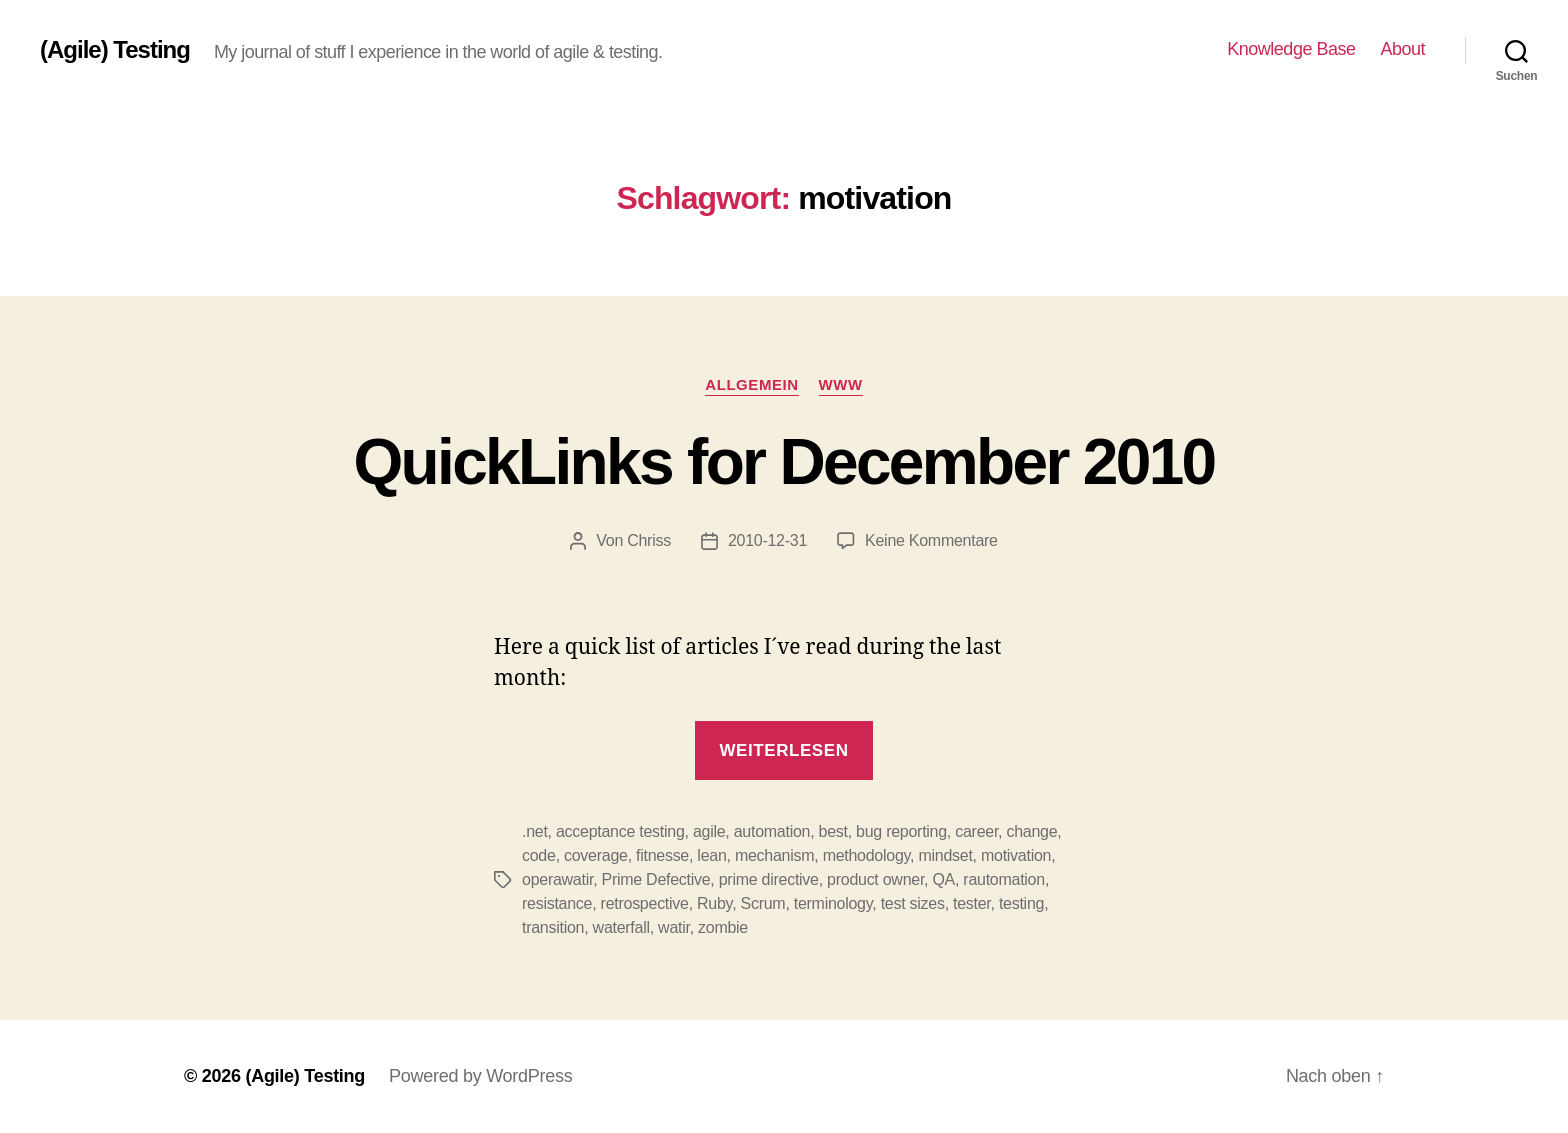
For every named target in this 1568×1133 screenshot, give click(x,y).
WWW (841, 384)
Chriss (649, 540)
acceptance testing (620, 831)
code (539, 855)
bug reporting (901, 831)
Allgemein (751, 384)
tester (972, 903)
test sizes (913, 903)
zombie (723, 927)
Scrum (763, 903)
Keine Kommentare (931, 540)
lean (711, 855)
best (833, 831)
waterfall (621, 927)
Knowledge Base (1291, 49)
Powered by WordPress (480, 1076)
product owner (875, 879)
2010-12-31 (767, 540)
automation (772, 831)
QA (943, 879)
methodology (866, 855)
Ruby (714, 903)
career (976, 831)
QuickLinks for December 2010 (783, 462)
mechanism (774, 855)
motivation (1016, 855)
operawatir (557, 879)
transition (553, 927)
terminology (833, 903)
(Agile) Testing (115, 50)
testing (1021, 903)
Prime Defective (655, 879)
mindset (945, 855)
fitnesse (662, 855)
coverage (596, 855)
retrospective (645, 903)
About (1402, 49)
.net (535, 831)
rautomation (1004, 879)
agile (709, 831)
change (1031, 831)
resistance (557, 903)
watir (674, 927)
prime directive (769, 879)
